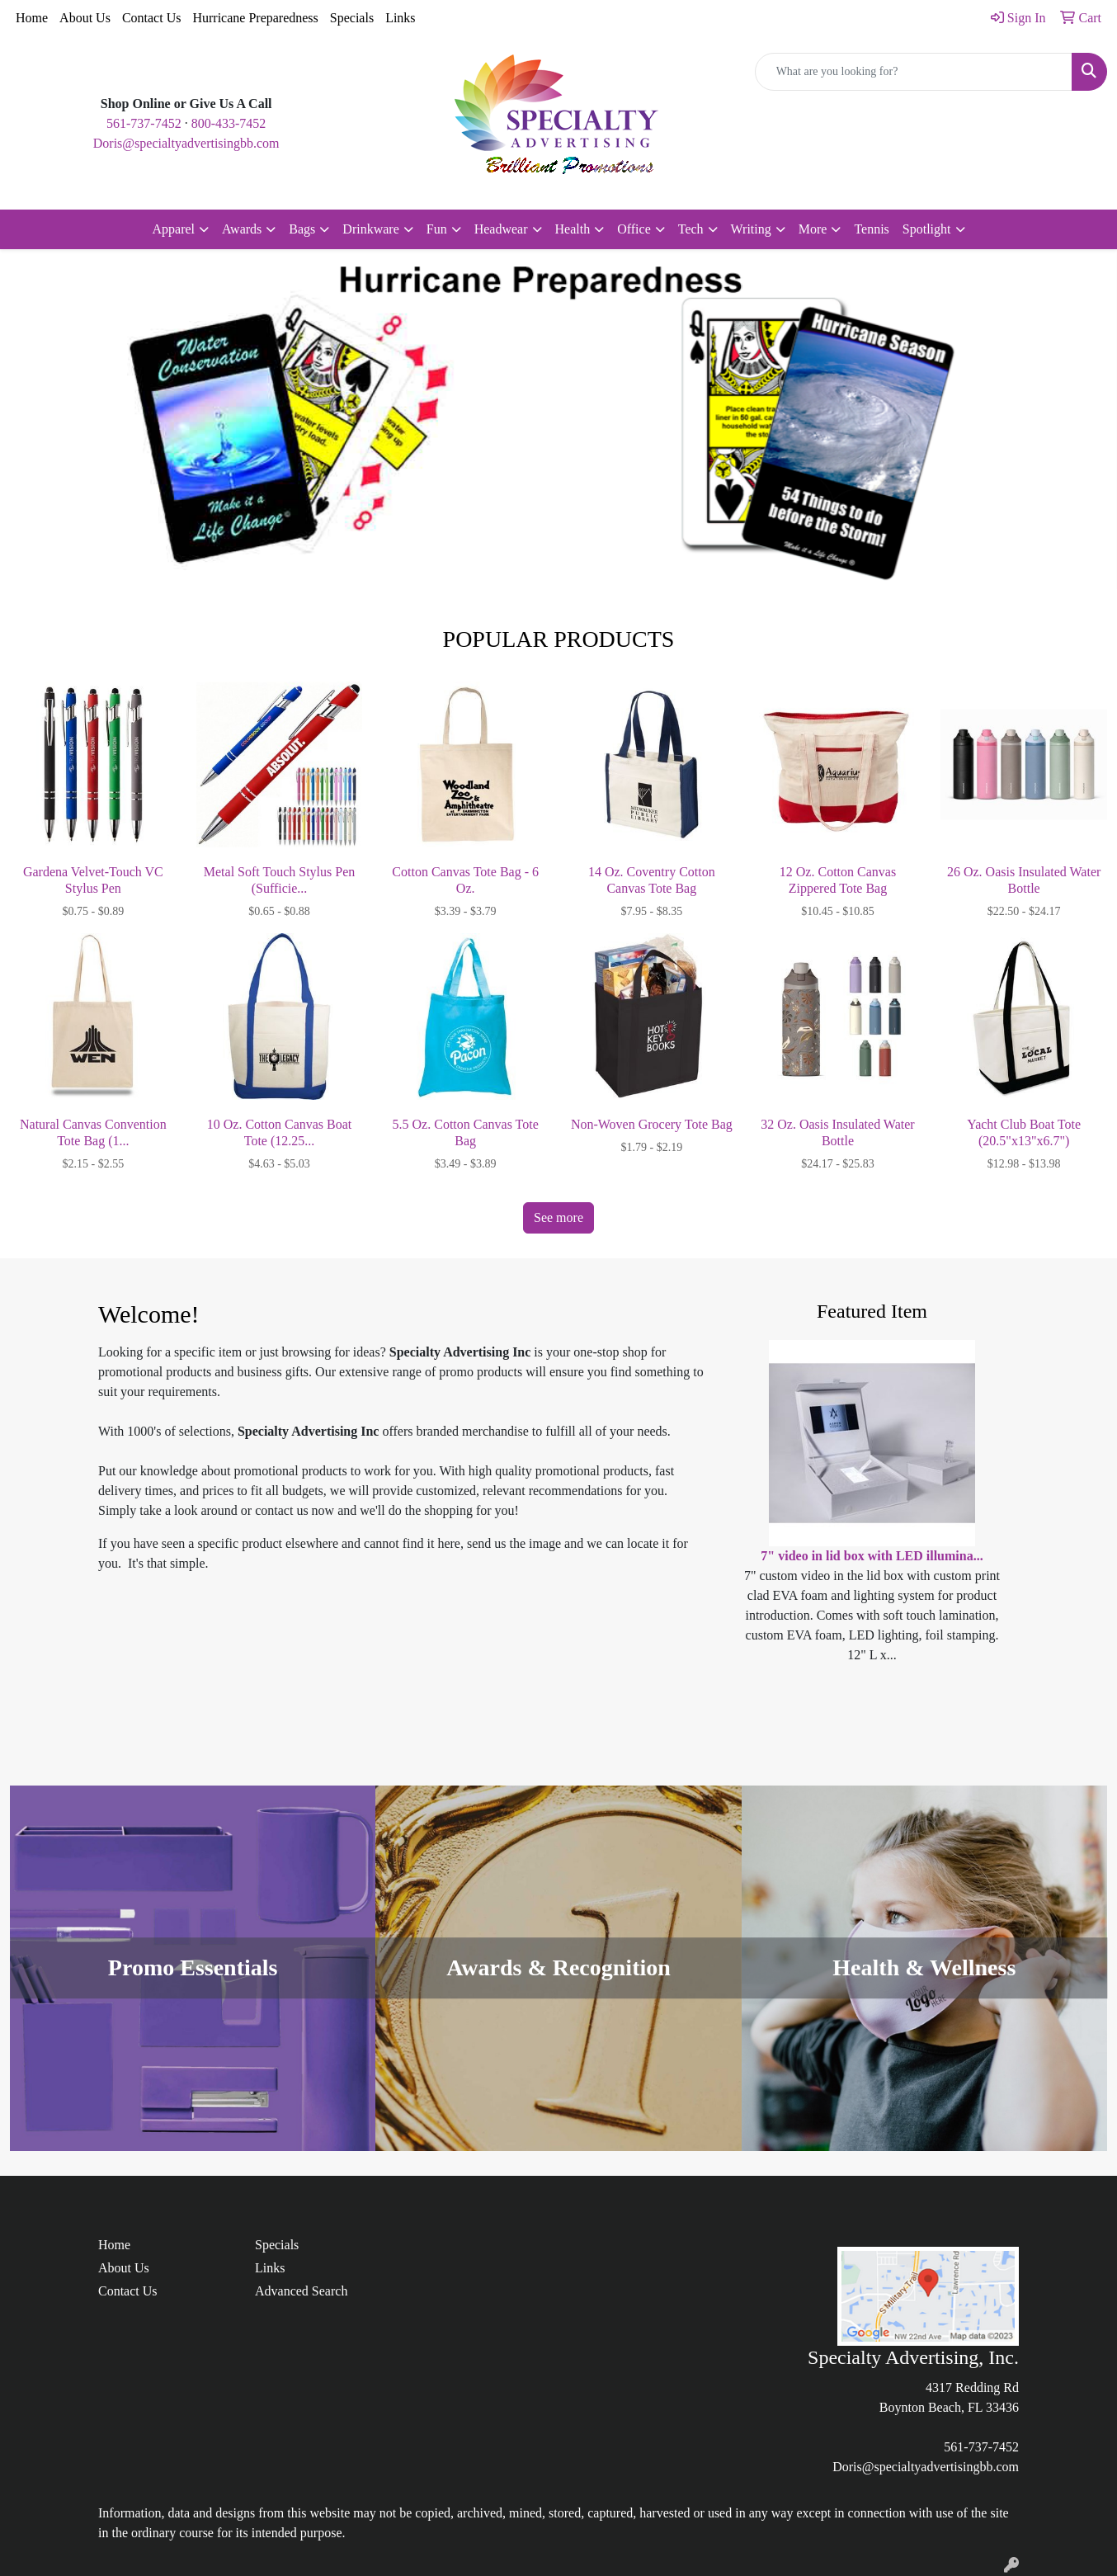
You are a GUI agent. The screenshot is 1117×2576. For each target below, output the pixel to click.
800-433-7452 (228, 123)
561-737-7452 (143, 123)
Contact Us (151, 18)
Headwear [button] (501, 229)
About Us (85, 18)
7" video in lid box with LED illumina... (872, 1556)
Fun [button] (437, 229)
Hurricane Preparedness (255, 18)
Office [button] (634, 229)
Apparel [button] (174, 229)
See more (558, 1217)
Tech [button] (691, 229)
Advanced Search (301, 2291)
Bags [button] (302, 229)
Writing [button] (751, 229)
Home (32, 18)
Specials (352, 18)
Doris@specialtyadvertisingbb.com (186, 143)
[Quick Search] (913, 72)
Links (400, 18)
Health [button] (573, 229)
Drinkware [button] (370, 229)
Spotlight (927, 229)
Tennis (871, 229)
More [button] (813, 229)
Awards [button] (242, 229)
